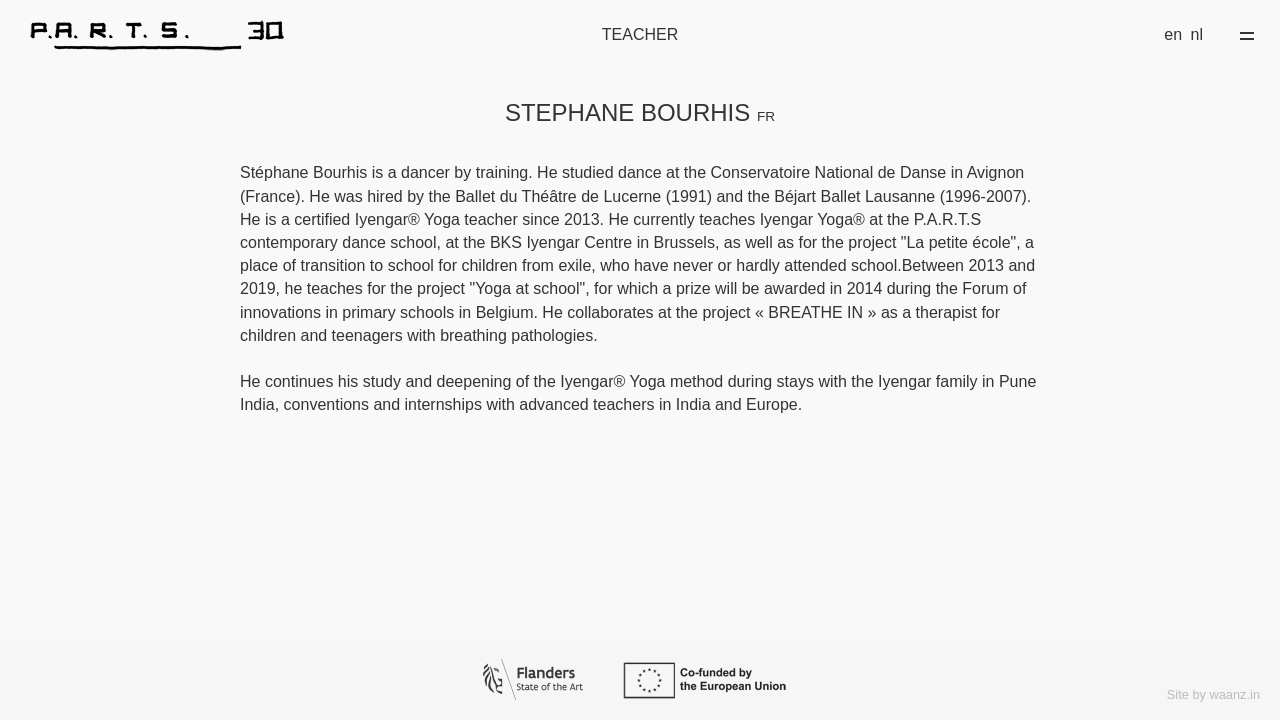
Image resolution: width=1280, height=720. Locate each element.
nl (1197, 34)
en (1173, 34)
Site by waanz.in (1213, 694)
